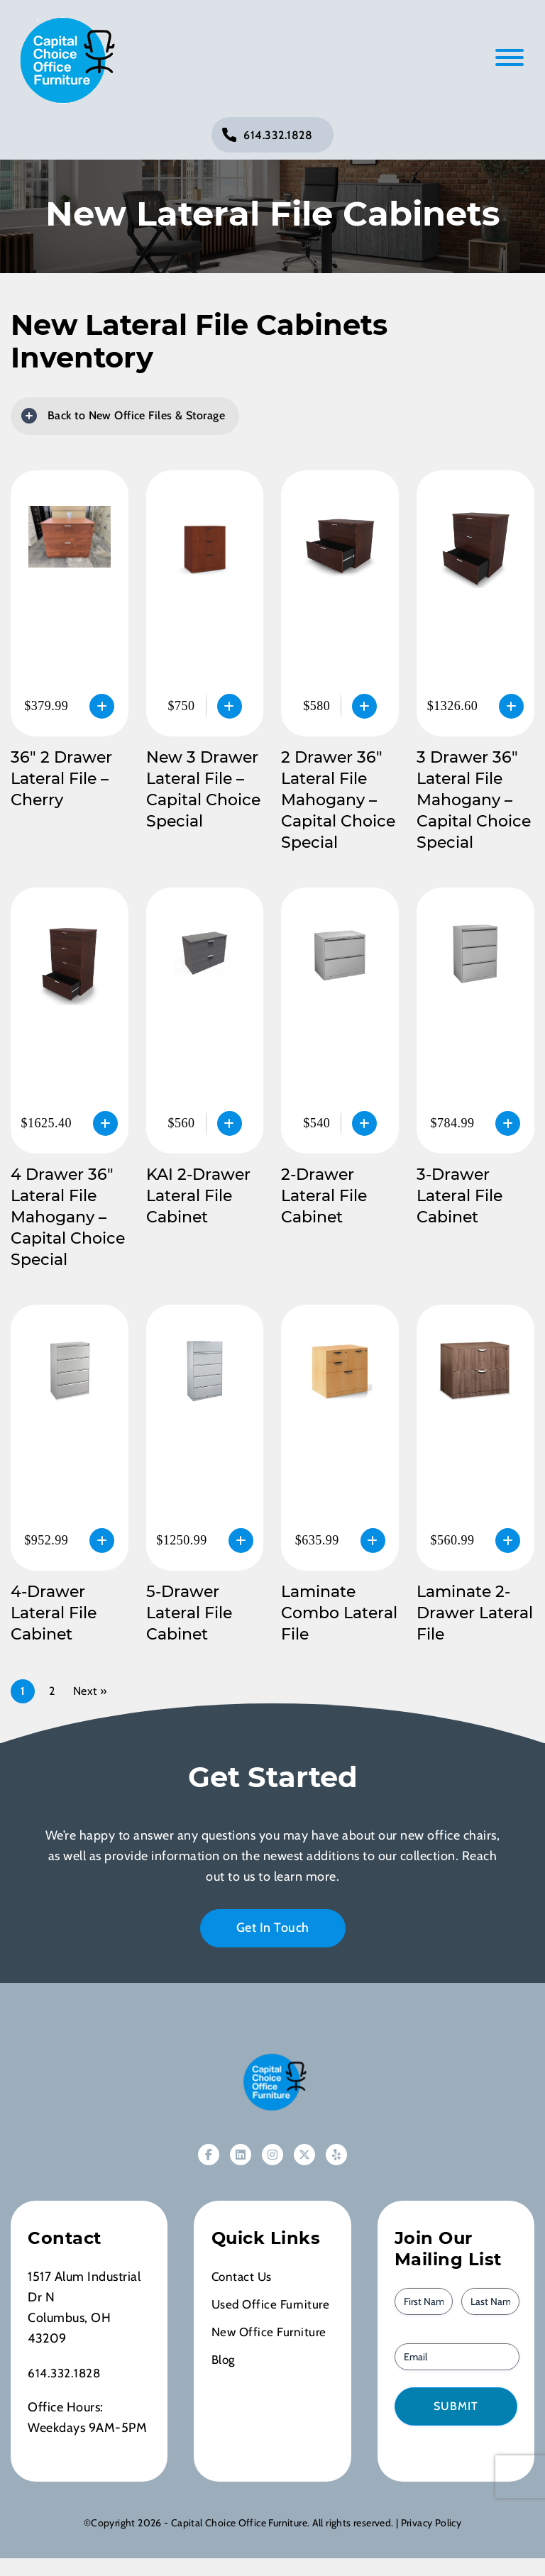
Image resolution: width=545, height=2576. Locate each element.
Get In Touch (272, 1927)
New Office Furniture (270, 2332)
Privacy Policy (431, 2522)
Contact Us (243, 2276)
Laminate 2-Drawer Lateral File (475, 1613)
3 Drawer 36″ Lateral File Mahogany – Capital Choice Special (474, 800)
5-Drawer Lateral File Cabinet (189, 1613)
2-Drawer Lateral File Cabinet (324, 1196)
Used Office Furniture (272, 2304)
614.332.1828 (277, 135)
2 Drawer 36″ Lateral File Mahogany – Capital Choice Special (338, 800)
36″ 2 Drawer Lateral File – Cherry (61, 778)
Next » (90, 1691)
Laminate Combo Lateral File (339, 1613)
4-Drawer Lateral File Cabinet (54, 1613)
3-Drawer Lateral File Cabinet (459, 1196)
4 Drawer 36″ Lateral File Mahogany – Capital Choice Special (68, 1217)
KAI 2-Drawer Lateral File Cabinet (198, 1196)
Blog (224, 2359)
